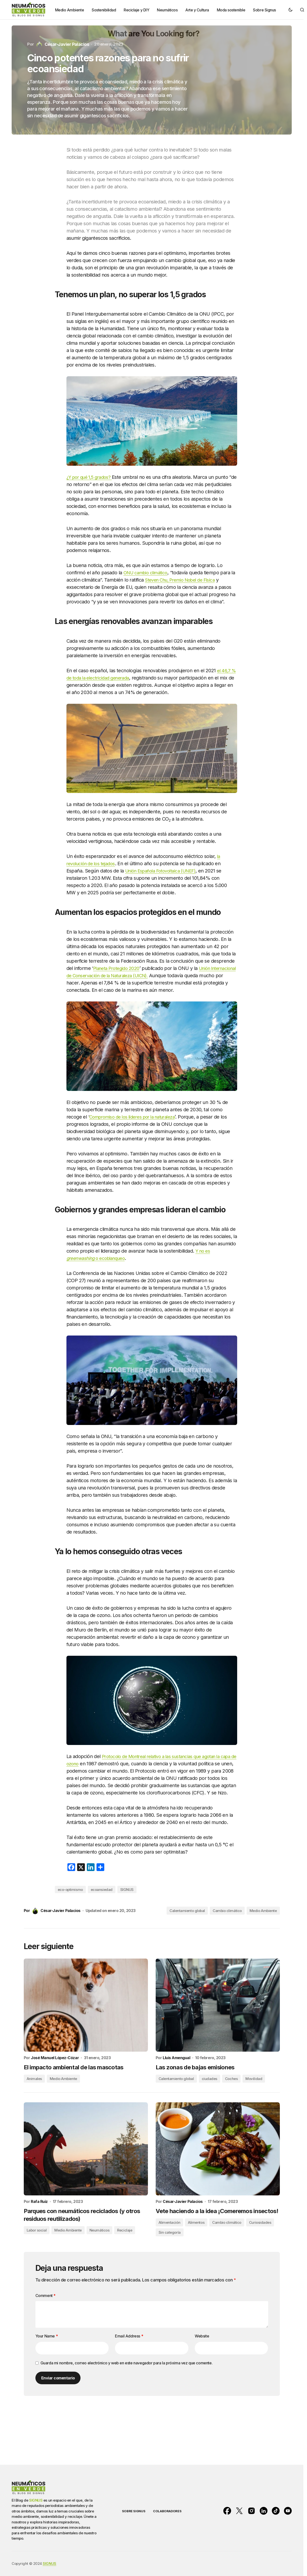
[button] (290, 10)
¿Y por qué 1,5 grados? (91, 477)
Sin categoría (170, 2244)
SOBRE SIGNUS (133, 2514)
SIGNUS (127, 1897)
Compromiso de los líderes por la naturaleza (137, 1117)
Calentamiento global (187, 1918)
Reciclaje (124, 2242)
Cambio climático (227, 1918)
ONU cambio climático (147, 573)
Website (202, 2347)
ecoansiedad (102, 1897)
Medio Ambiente (263, 1918)
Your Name (46, 2347)
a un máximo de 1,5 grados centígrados (189, 357)
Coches (231, 2088)
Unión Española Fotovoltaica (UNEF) (164, 871)
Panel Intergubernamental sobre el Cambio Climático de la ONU (141, 314)
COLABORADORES (167, 2514)
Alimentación (169, 2234)
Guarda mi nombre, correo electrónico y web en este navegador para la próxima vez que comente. (126, 2374)
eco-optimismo (70, 1897)
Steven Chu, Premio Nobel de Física (189, 580)
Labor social (37, 2242)
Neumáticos (99, 2242)
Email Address (129, 2347)
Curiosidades (260, 2234)
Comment (45, 2307)
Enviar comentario (58, 2389)
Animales (34, 2088)
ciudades (209, 2088)
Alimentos (196, 2234)
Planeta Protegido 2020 (118, 968)
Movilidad (253, 2088)
